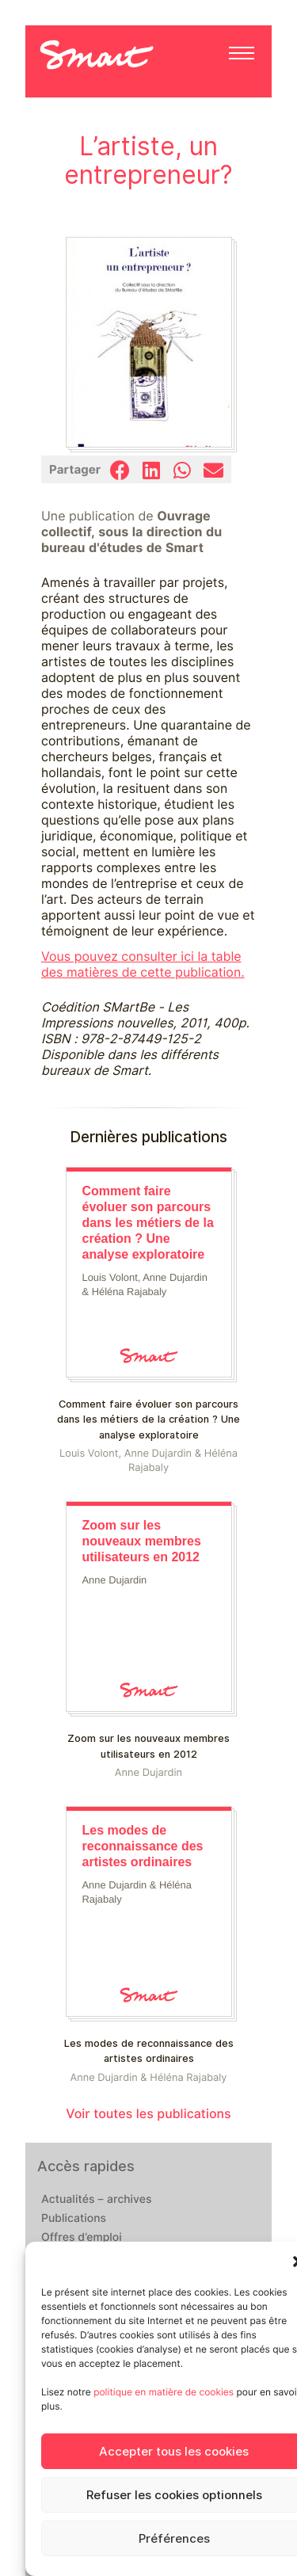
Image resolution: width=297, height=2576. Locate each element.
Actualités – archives (96, 2199)
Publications (73, 2218)
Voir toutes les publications (148, 2113)
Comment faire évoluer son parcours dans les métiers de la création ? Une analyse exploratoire (148, 1419)
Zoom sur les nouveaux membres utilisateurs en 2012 (148, 1745)
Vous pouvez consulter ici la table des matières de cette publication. (143, 964)
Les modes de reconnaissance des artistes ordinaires (149, 2050)
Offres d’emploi (81, 2237)
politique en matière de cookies (163, 2392)
